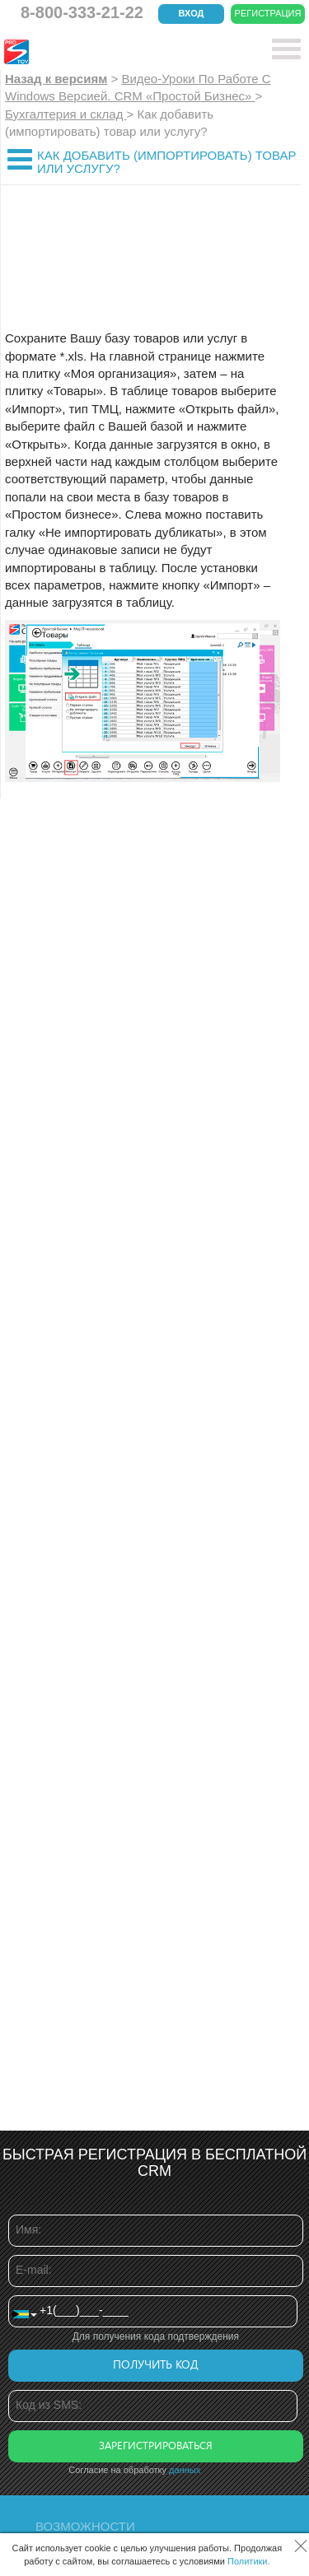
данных (184, 2470)
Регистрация (268, 13)
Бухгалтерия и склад (66, 114)
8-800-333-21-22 (82, 12)
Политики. (248, 2561)
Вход (191, 13)
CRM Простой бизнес (125, 52)
